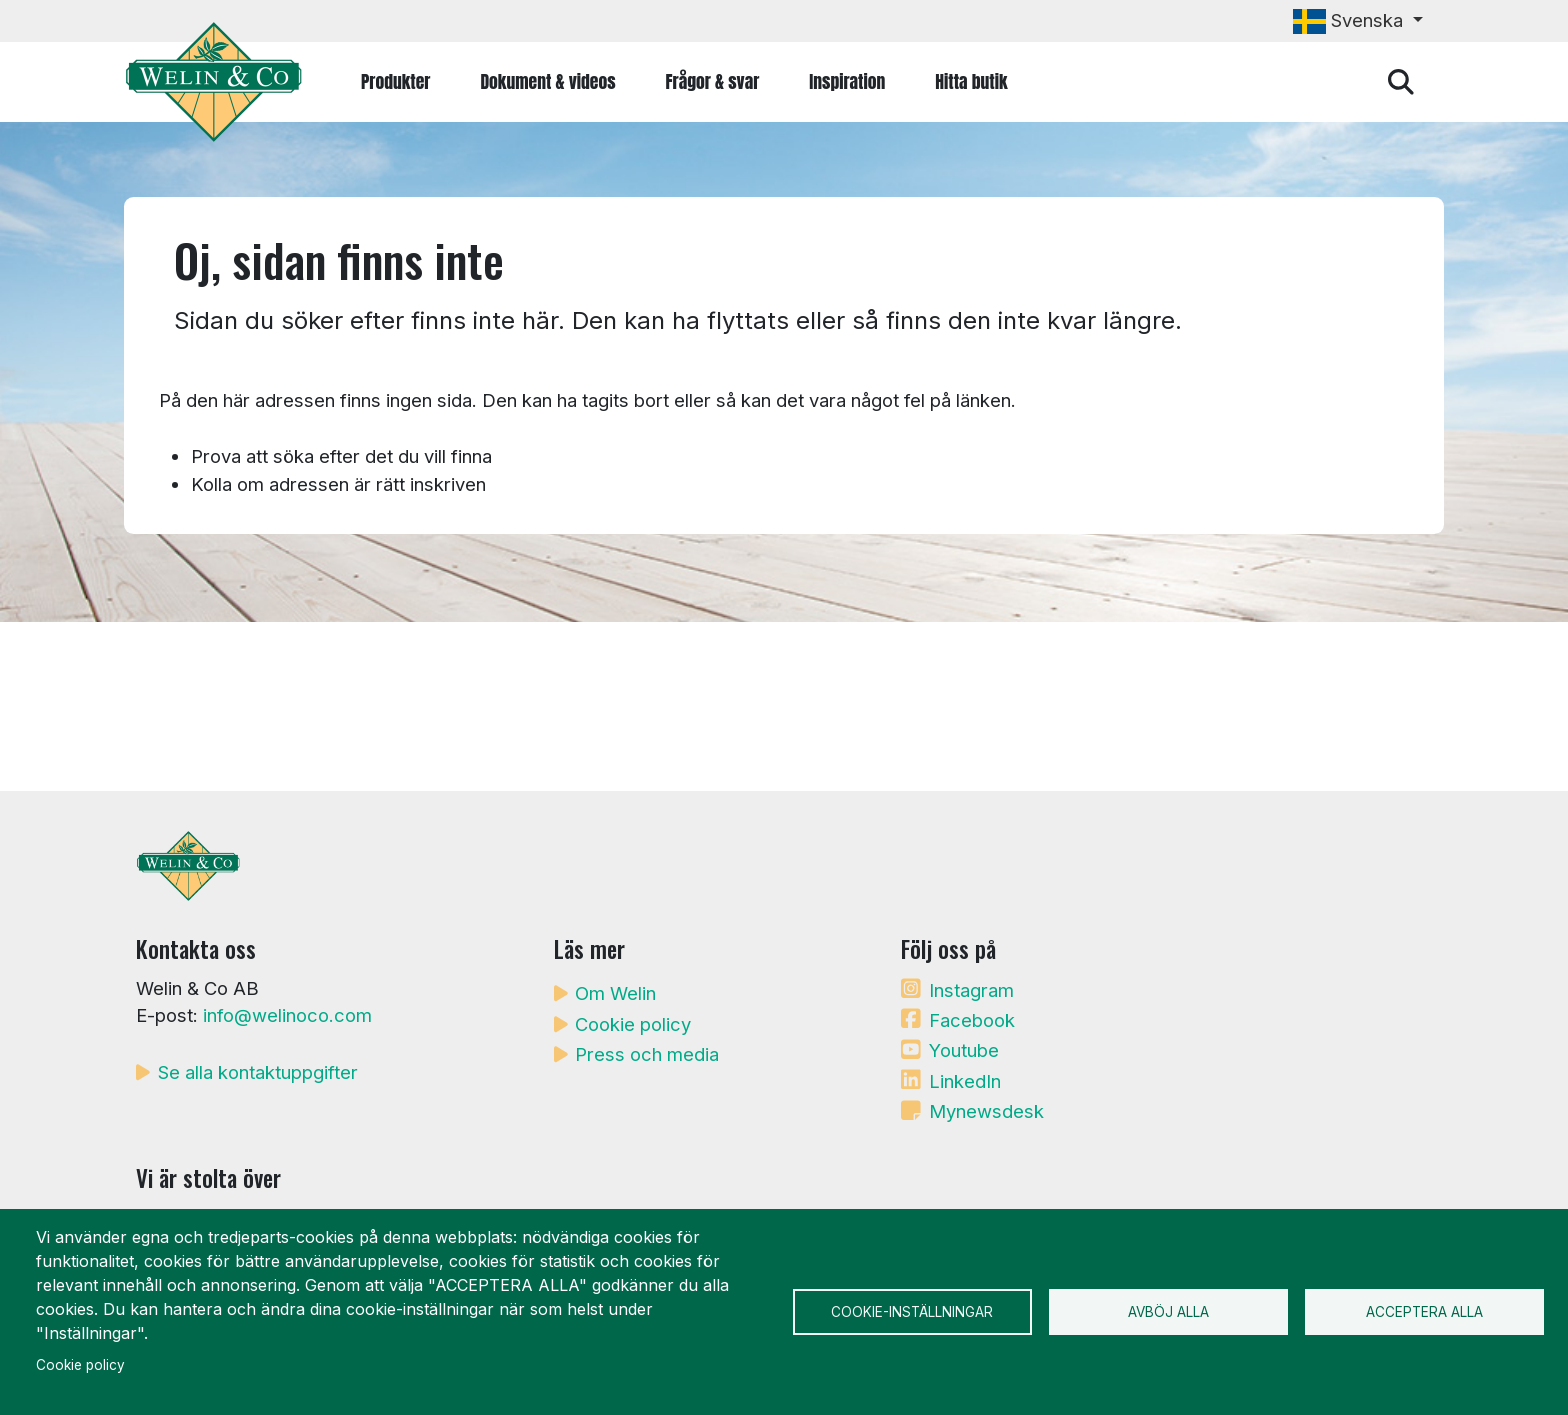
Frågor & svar (713, 81)
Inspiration (847, 81)
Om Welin (615, 993)
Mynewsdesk (986, 1111)
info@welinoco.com (287, 1015)
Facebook (972, 1020)
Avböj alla (1168, 1312)
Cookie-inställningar (912, 1312)
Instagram (971, 990)
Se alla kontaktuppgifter (258, 1072)
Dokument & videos (547, 81)
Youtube (964, 1050)
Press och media (647, 1054)
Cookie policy (633, 1024)
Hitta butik (971, 81)
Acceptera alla (1424, 1312)
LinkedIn (965, 1081)
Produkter (395, 81)
